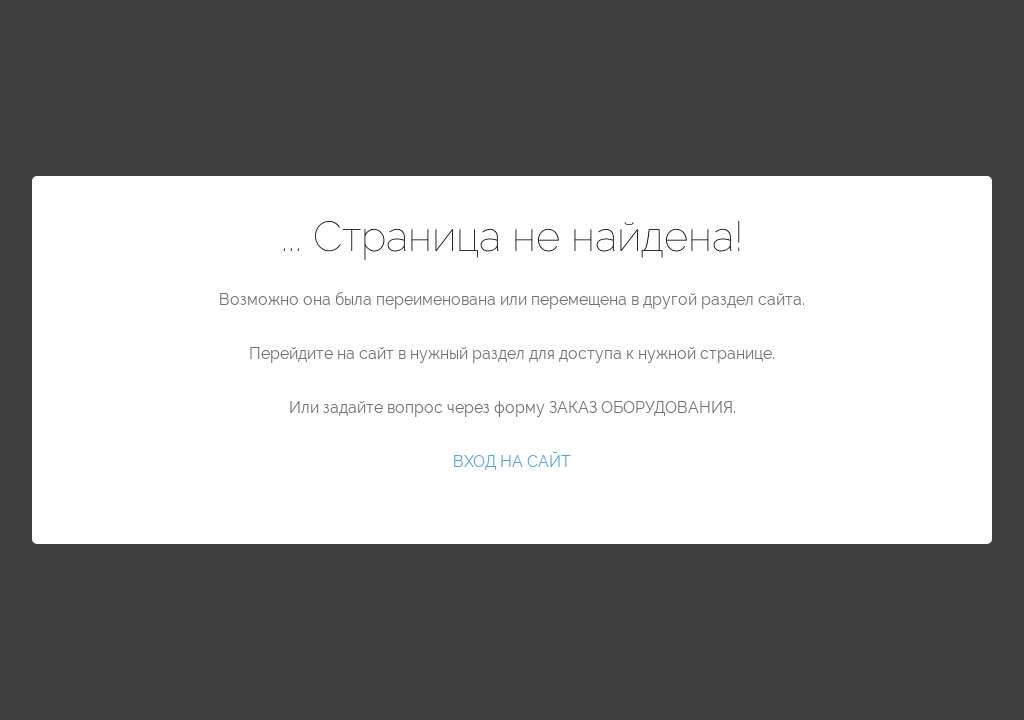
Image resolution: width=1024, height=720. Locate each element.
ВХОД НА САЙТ (512, 461)
